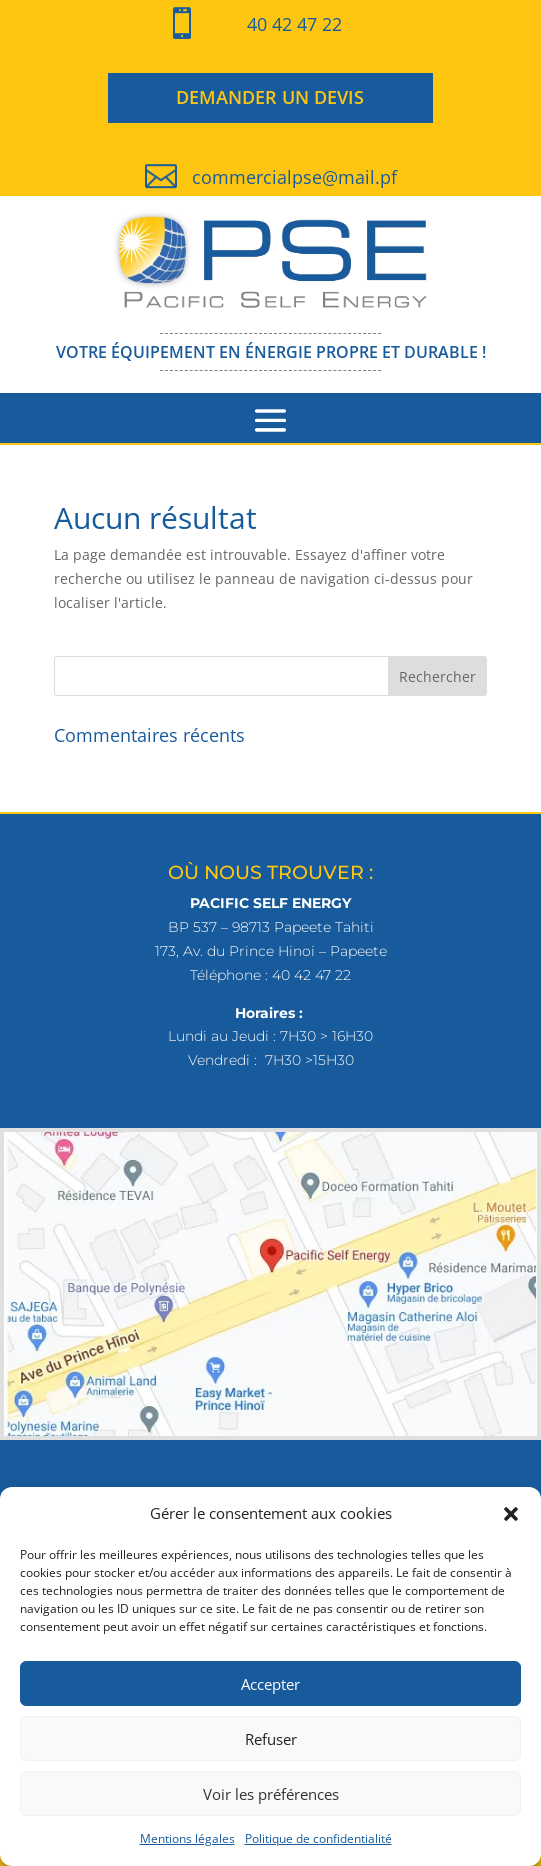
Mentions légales (187, 1838)
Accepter (270, 1684)
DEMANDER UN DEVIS (270, 97)
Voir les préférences (271, 1794)
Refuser (271, 1739)
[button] (511, 1514)
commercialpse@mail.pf (294, 177)
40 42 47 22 (294, 24)
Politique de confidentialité (318, 1838)
